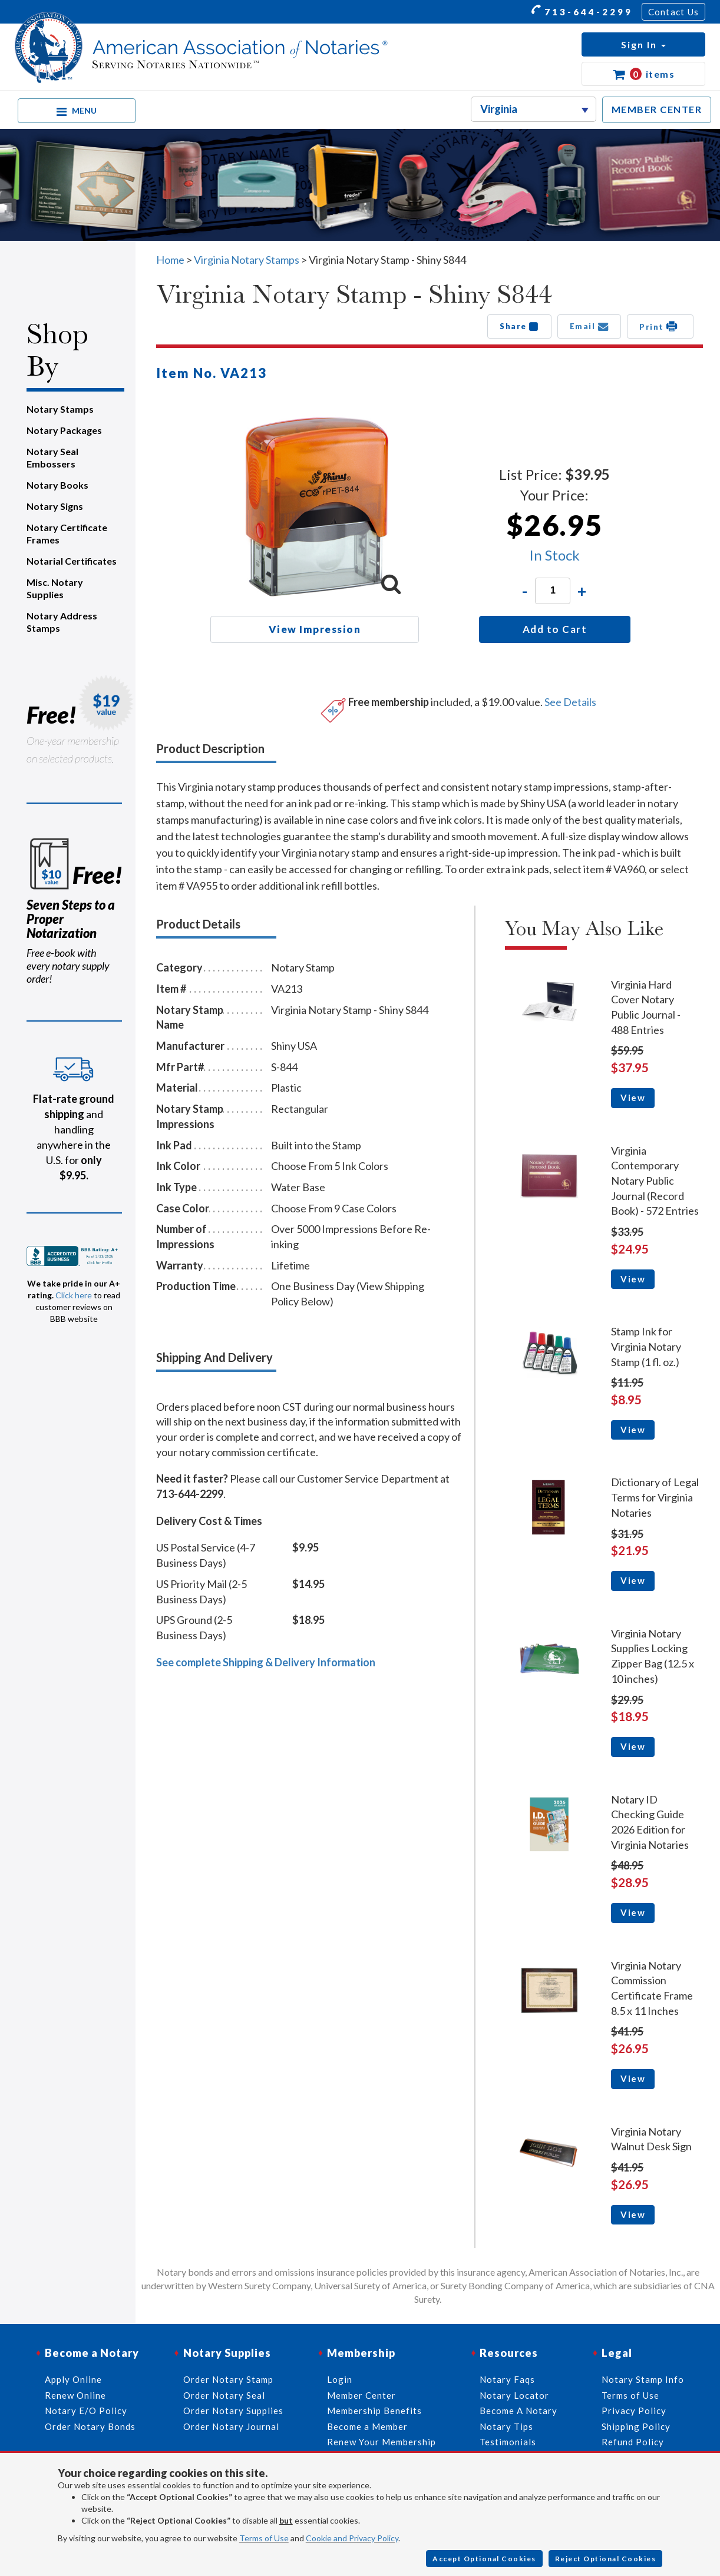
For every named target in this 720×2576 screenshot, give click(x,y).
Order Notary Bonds (90, 2426)
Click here (73, 1295)
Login (339, 2379)
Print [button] (660, 326)
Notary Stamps (60, 409)
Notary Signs (55, 506)
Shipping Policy (636, 2426)
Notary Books (57, 484)
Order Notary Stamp (228, 2379)
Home (170, 259)
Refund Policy (633, 2441)
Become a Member (367, 2426)
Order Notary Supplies (233, 2410)
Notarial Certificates (72, 560)
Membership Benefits (374, 2410)
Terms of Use (264, 2538)
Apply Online (73, 2379)
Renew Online (75, 2395)
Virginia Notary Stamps (246, 259)
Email (589, 326)
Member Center (361, 2395)
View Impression (315, 629)
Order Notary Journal (231, 2426)
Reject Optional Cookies (605, 2558)
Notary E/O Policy (86, 2410)
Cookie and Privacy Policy (352, 2538)
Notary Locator (514, 2395)
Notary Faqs (507, 2379)
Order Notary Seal (224, 2395)
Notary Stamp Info (643, 2379)
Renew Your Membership (381, 2441)
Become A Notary (518, 2410)
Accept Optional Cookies (484, 2558)
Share (519, 326)
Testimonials (508, 2441)
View (632, 1097)
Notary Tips (506, 2426)
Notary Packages (64, 430)
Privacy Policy (634, 2410)
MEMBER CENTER (657, 109)
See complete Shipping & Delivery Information (265, 1662)
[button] (643, 44)
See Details (570, 701)
